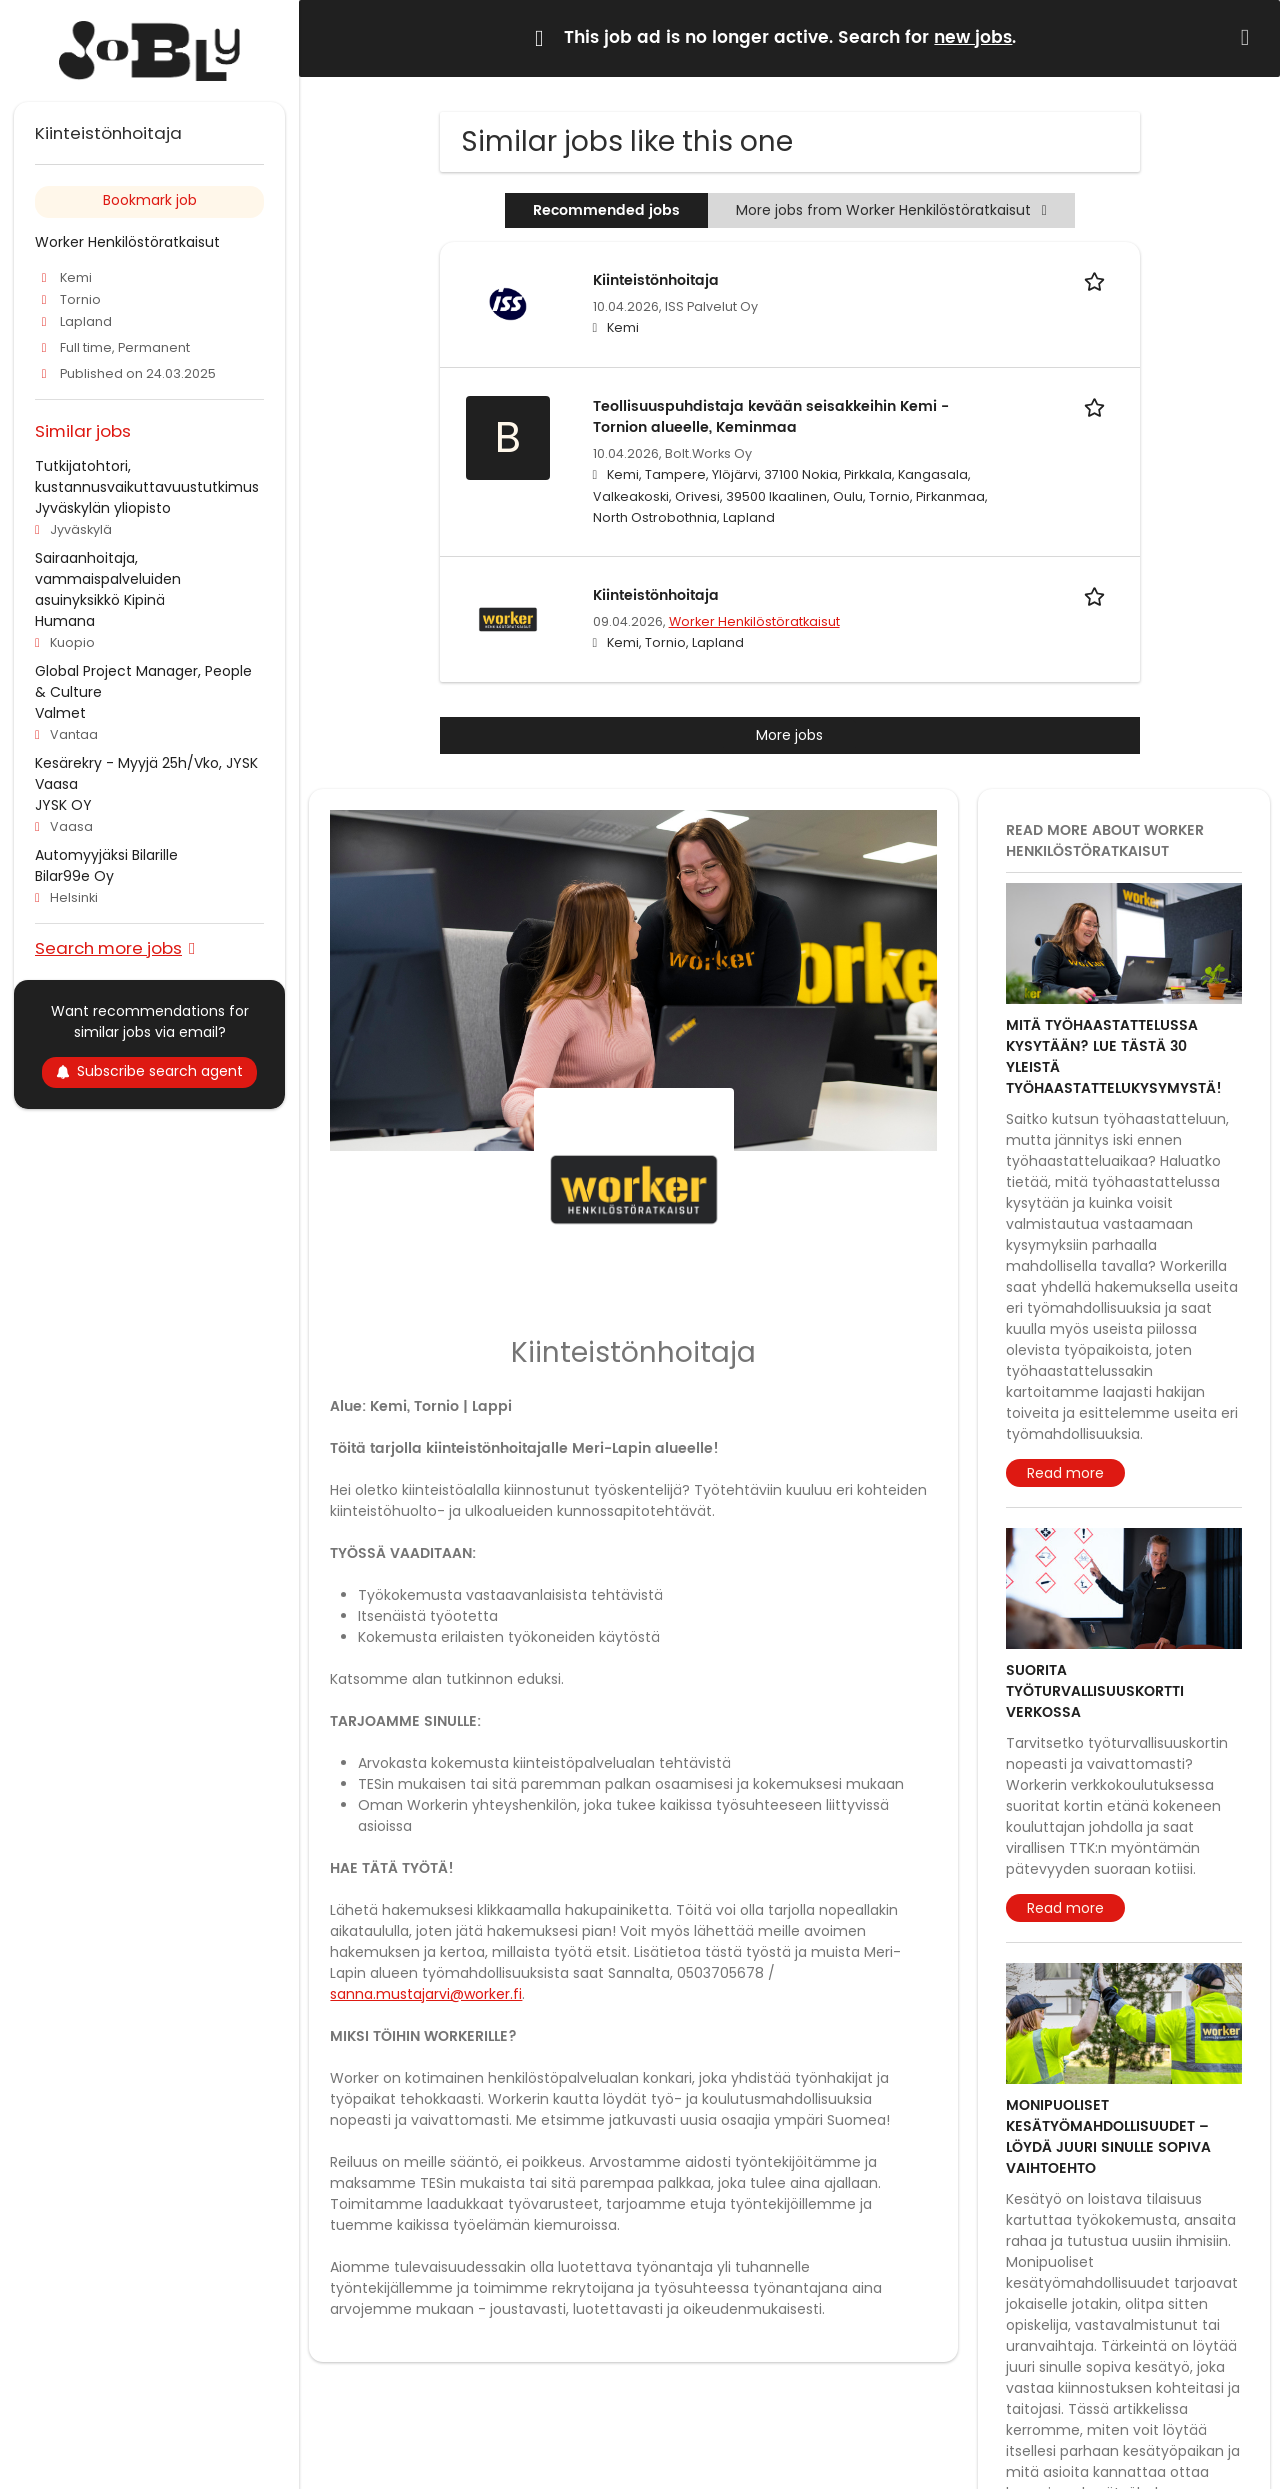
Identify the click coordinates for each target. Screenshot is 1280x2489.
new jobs (973, 38)
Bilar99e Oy (74, 876)
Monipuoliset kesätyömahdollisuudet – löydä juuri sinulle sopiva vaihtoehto (1108, 2137)
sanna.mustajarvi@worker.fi (426, 1994)
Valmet (60, 713)
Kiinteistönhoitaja (656, 280)
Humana (65, 621)
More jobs (789, 735)
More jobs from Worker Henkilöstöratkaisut (891, 210)
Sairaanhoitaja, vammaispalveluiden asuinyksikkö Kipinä (108, 579)
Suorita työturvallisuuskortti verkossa (1095, 1691)
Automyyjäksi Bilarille (106, 855)
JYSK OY (63, 805)
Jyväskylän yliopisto (103, 508)
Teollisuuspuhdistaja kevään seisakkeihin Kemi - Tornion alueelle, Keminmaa (771, 417)
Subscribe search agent (149, 1071)
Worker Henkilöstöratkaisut (754, 621)
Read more (1065, 1473)
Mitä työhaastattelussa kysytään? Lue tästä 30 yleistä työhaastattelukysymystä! (1114, 1057)
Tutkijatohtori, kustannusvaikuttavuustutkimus (147, 476)
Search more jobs (108, 947)
